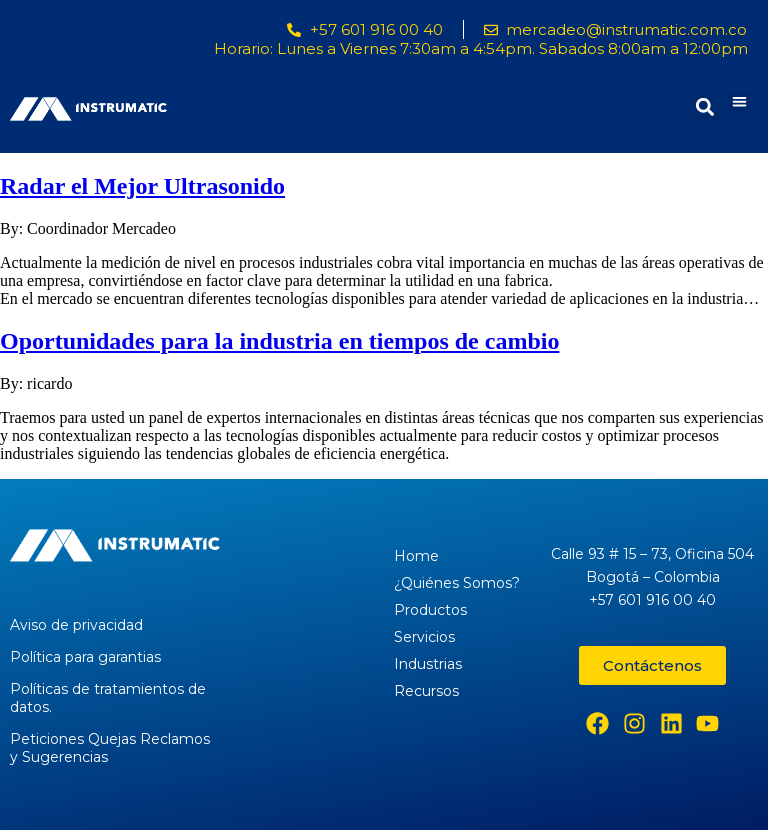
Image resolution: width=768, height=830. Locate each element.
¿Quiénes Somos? (457, 583)
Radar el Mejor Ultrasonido (142, 186)
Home (416, 556)
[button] (739, 101)
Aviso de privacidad (76, 625)
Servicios (424, 637)
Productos (430, 610)
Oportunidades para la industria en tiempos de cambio (279, 341)
